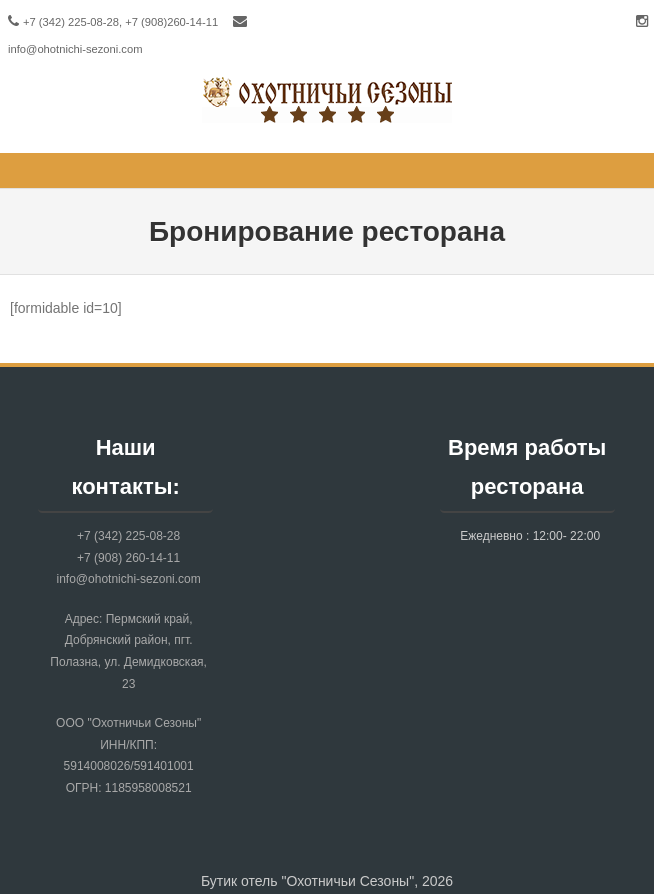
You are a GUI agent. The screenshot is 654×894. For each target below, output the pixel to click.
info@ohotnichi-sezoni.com (75, 49)
